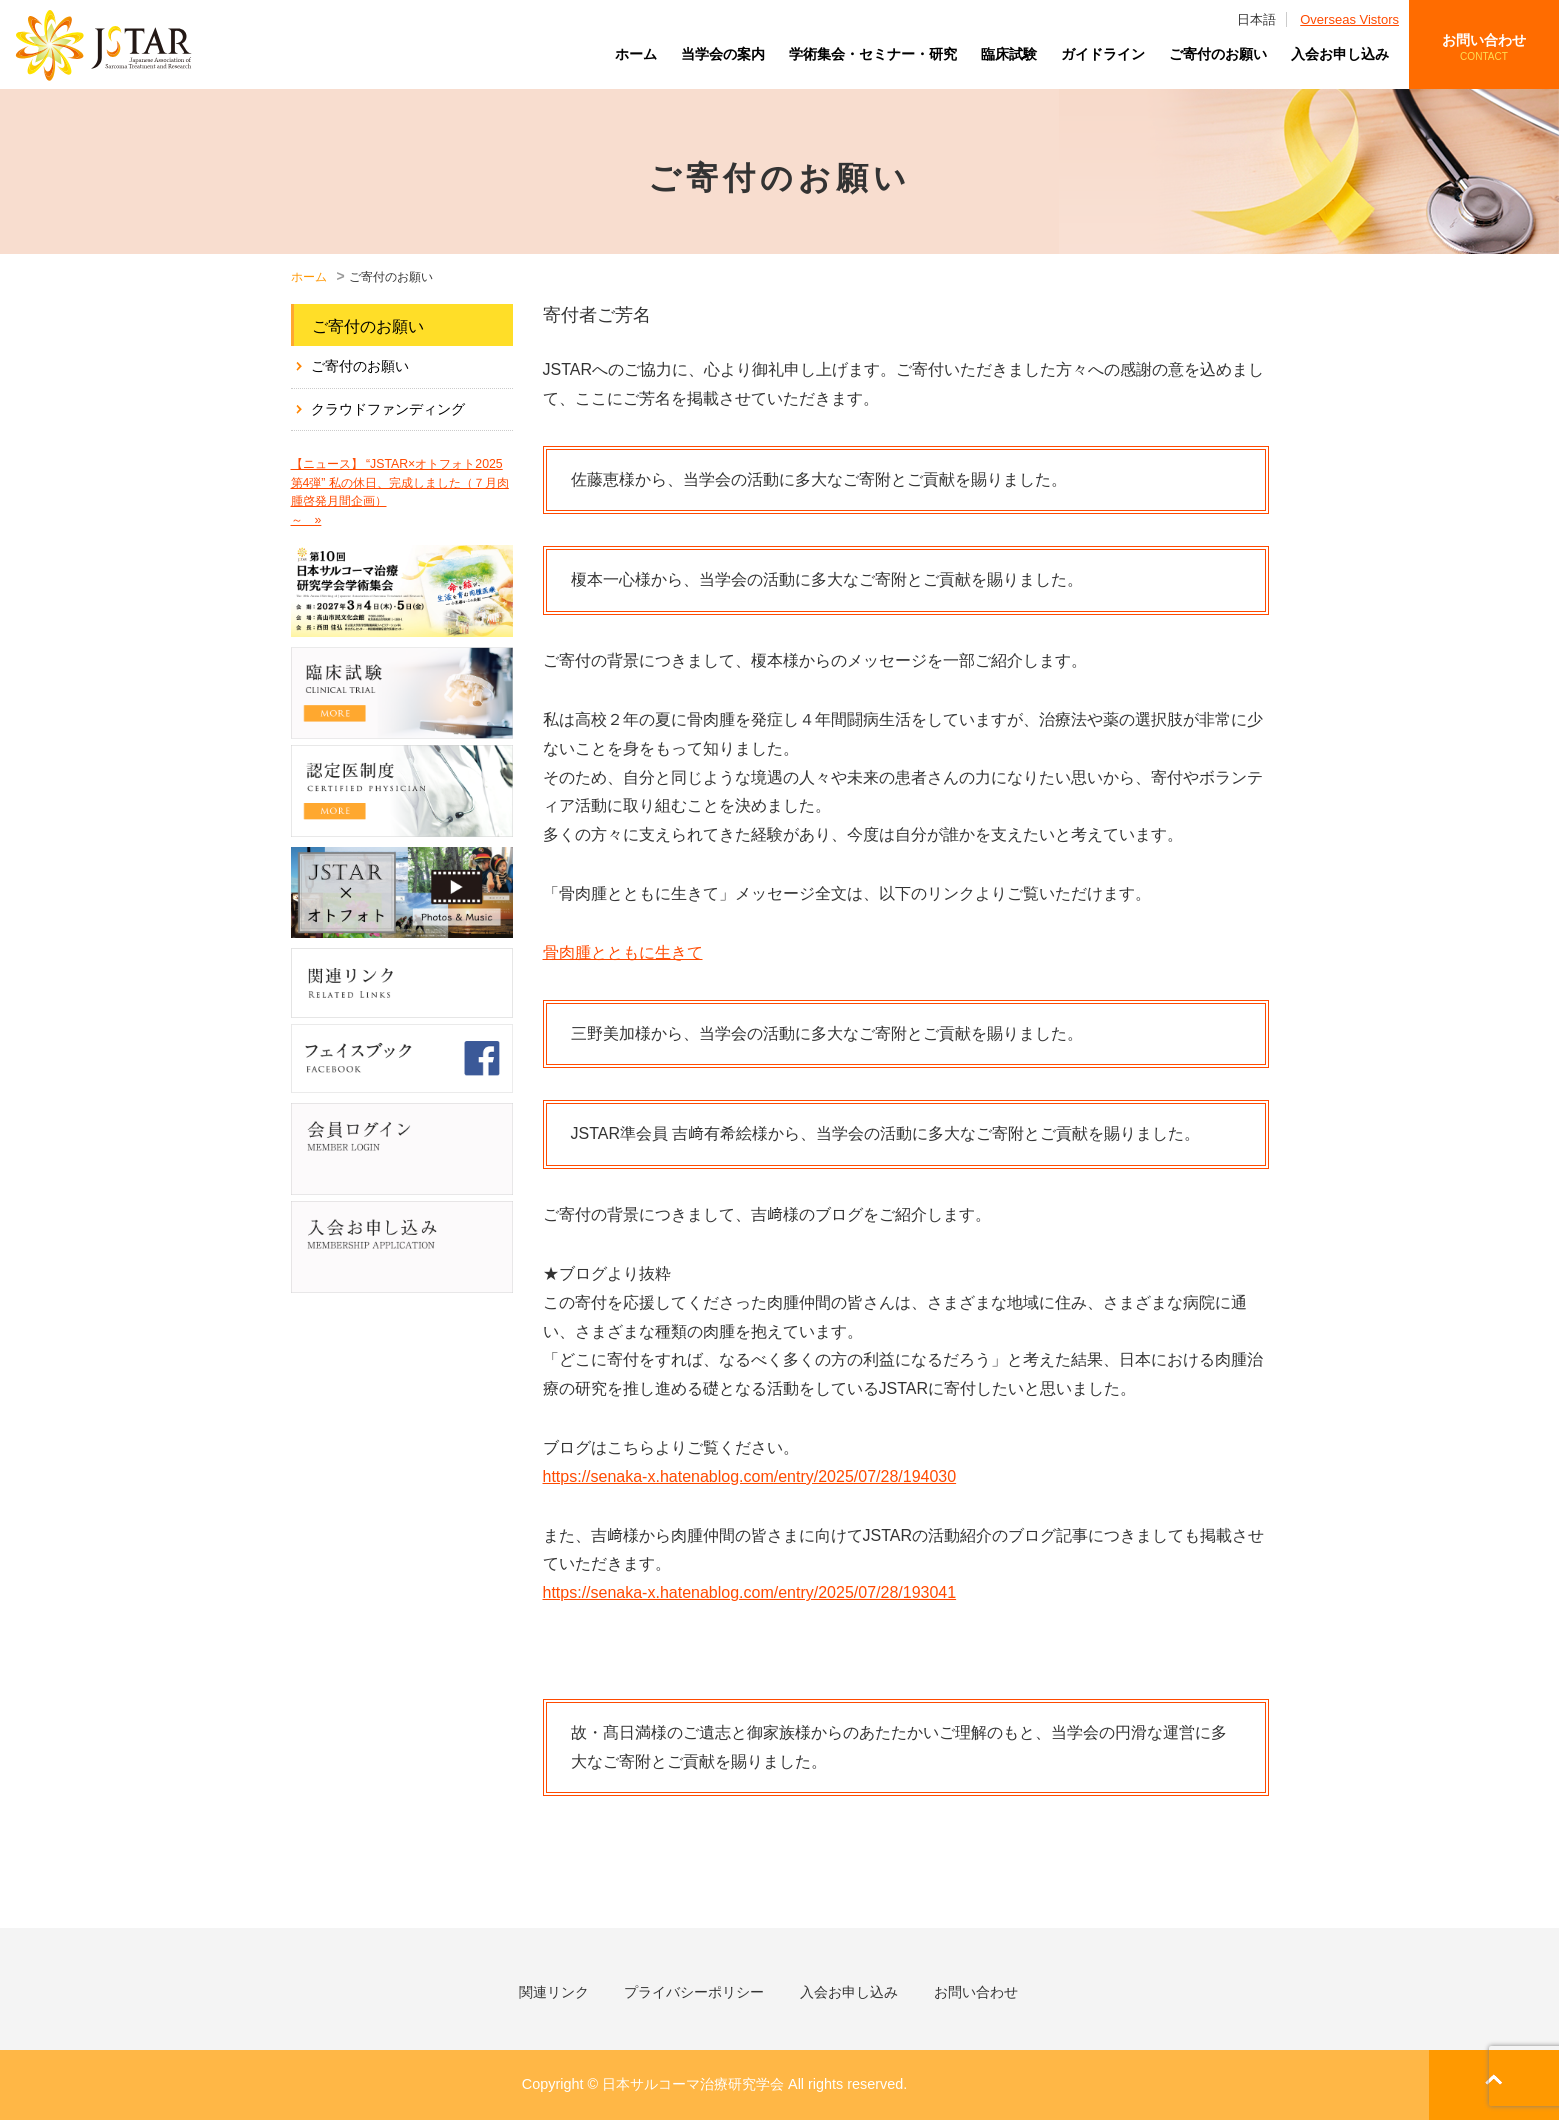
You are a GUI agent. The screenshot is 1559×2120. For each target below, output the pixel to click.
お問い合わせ (1484, 48)
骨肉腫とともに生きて (623, 952)
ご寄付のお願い (1218, 54)
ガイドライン (1103, 54)
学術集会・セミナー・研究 (873, 54)
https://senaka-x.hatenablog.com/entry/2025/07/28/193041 (750, 1592)
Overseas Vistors (1349, 19)
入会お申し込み (1340, 54)
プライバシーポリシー (694, 1992)
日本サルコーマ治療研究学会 (103, 45)
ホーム (636, 54)
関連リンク (554, 1992)
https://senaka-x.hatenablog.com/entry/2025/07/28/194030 (750, 1476)
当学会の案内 (723, 54)
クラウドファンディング (388, 409)
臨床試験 (1009, 54)
